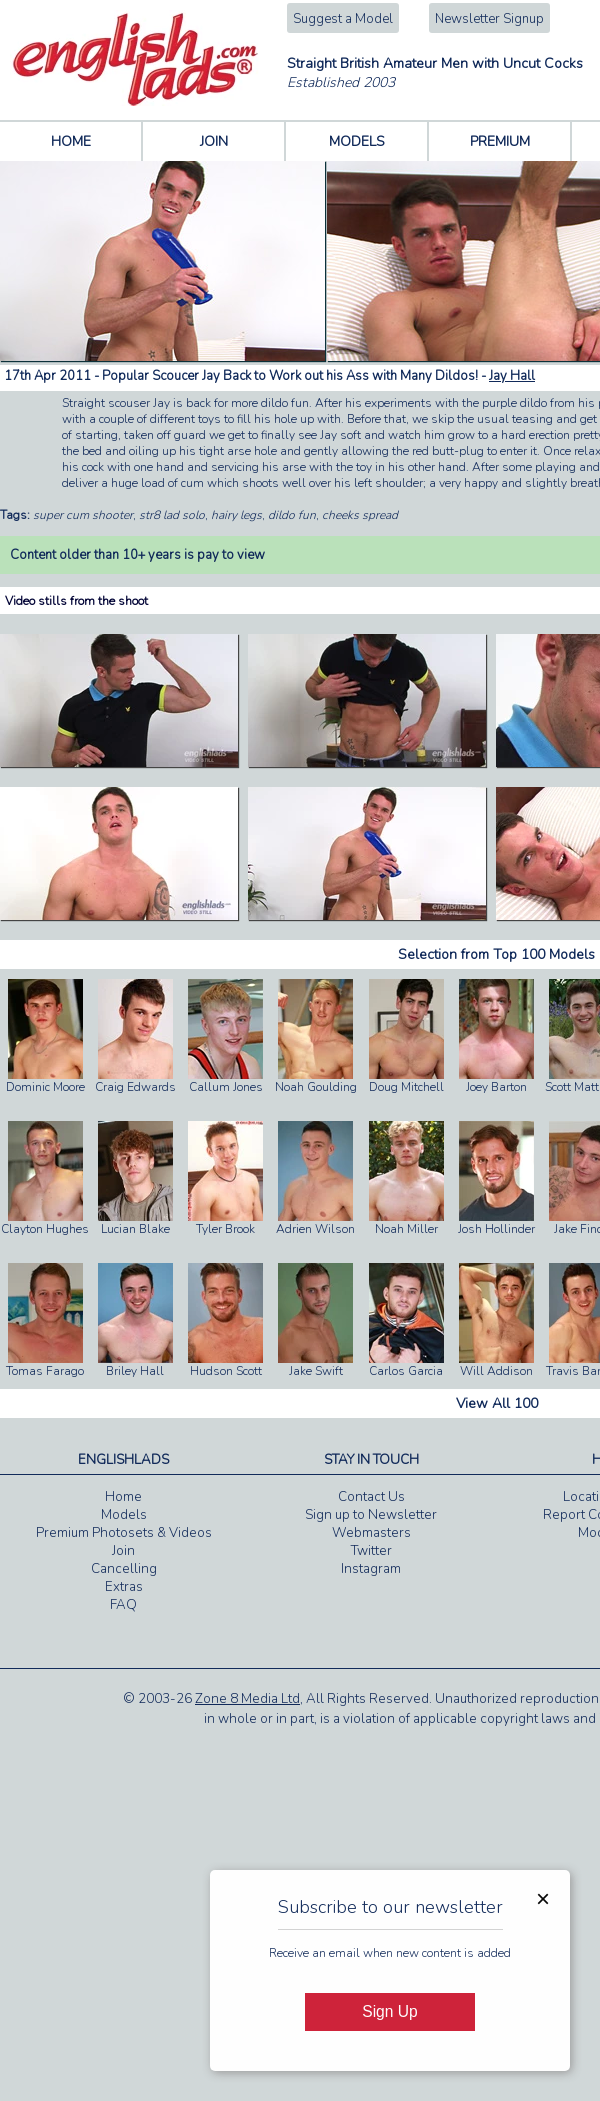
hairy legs (236, 515)
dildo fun (292, 515)
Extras (124, 1587)
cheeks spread (360, 515)
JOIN (214, 141)
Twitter (371, 1551)
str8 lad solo (172, 515)
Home (123, 1497)
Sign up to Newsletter (371, 1515)
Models (124, 1515)
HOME (71, 141)
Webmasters (371, 1533)
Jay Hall (512, 376)
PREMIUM (500, 141)
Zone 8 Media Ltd (247, 1699)
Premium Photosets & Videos (124, 1533)
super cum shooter (83, 515)
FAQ (123, 1605)
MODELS (357, 141)
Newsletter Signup (489, 19)
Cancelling (124, 1569)
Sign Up (389, 2011)
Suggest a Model (343, 19)
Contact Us (371, 1497)
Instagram (371, 1569)
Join (123, 1551)
